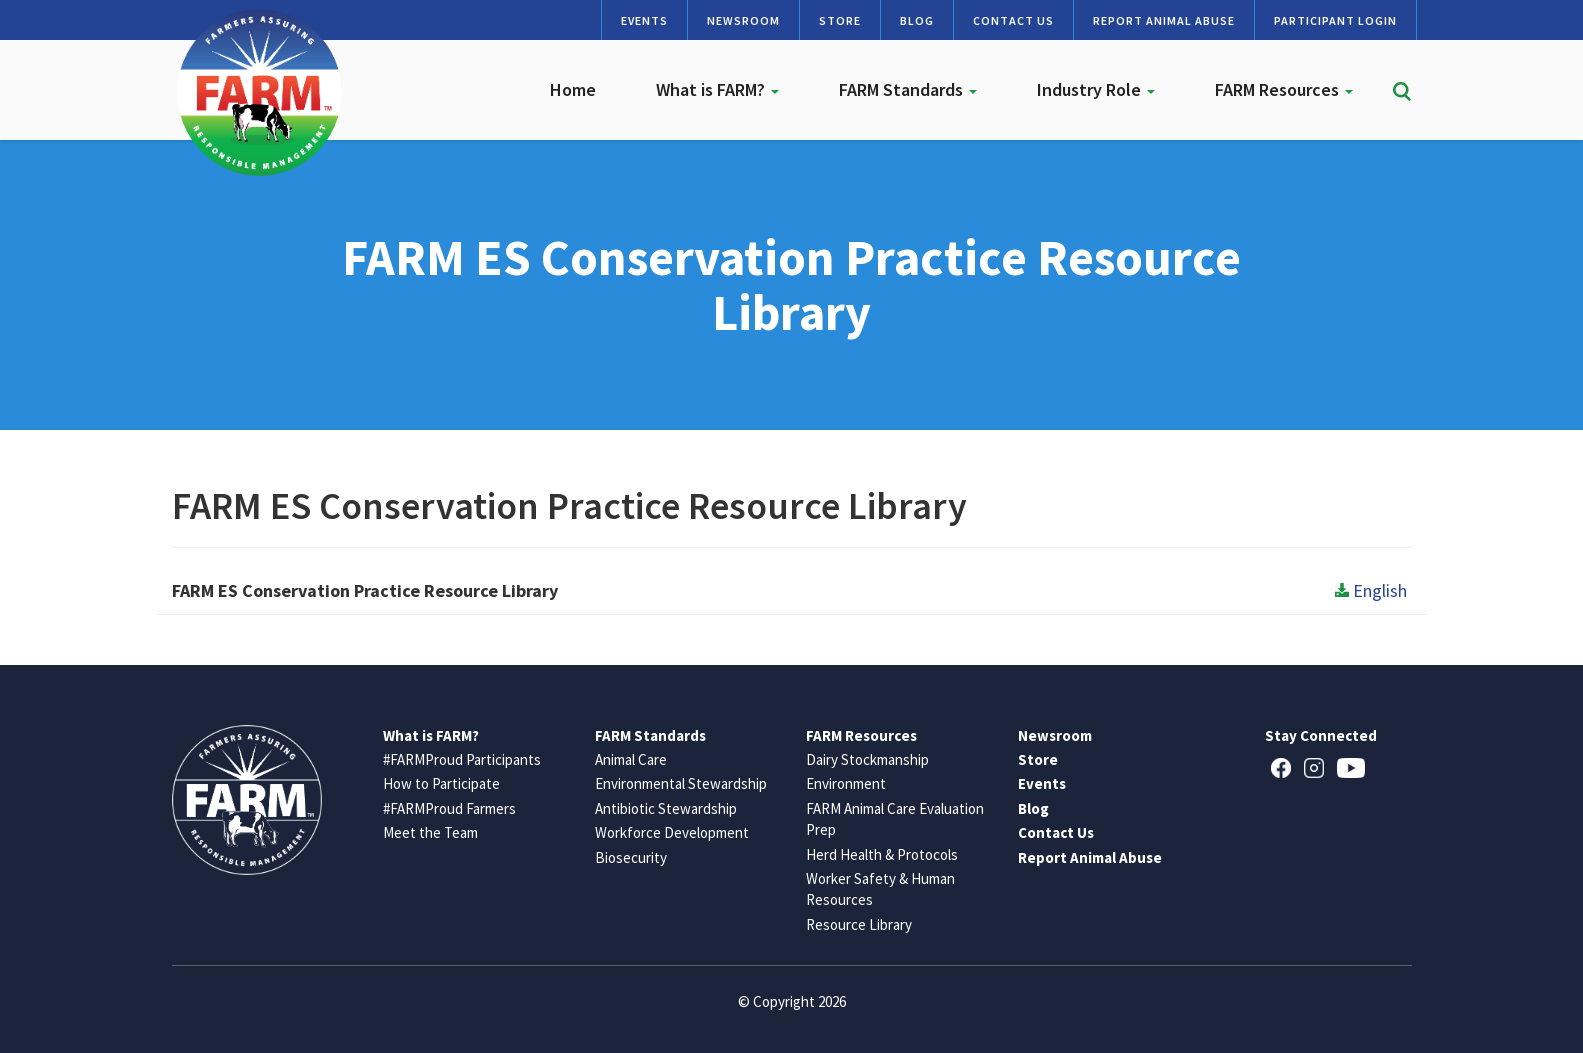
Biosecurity (631, 857)
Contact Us (1013, 20)
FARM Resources (1284, 89)
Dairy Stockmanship (867, 759)
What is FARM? (717, 89)
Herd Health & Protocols (882, 854)
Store (840, 20)
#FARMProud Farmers (449, 808)
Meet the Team (430, 832)
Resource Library (859, 924)
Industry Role (1096, 89)
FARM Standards (908, 89)
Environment (846, 783)
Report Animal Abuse (1164, 20)
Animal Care (631, 759)
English (1371, 590)
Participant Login (1335, 20)
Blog (917, 20)
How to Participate (441, 783)
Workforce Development (672, 832)
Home (573, 89)
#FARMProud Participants (462, 759)
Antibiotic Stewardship (666, 808)
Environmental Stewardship (681, 783)
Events (644, 20)
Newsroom (743, 20)
